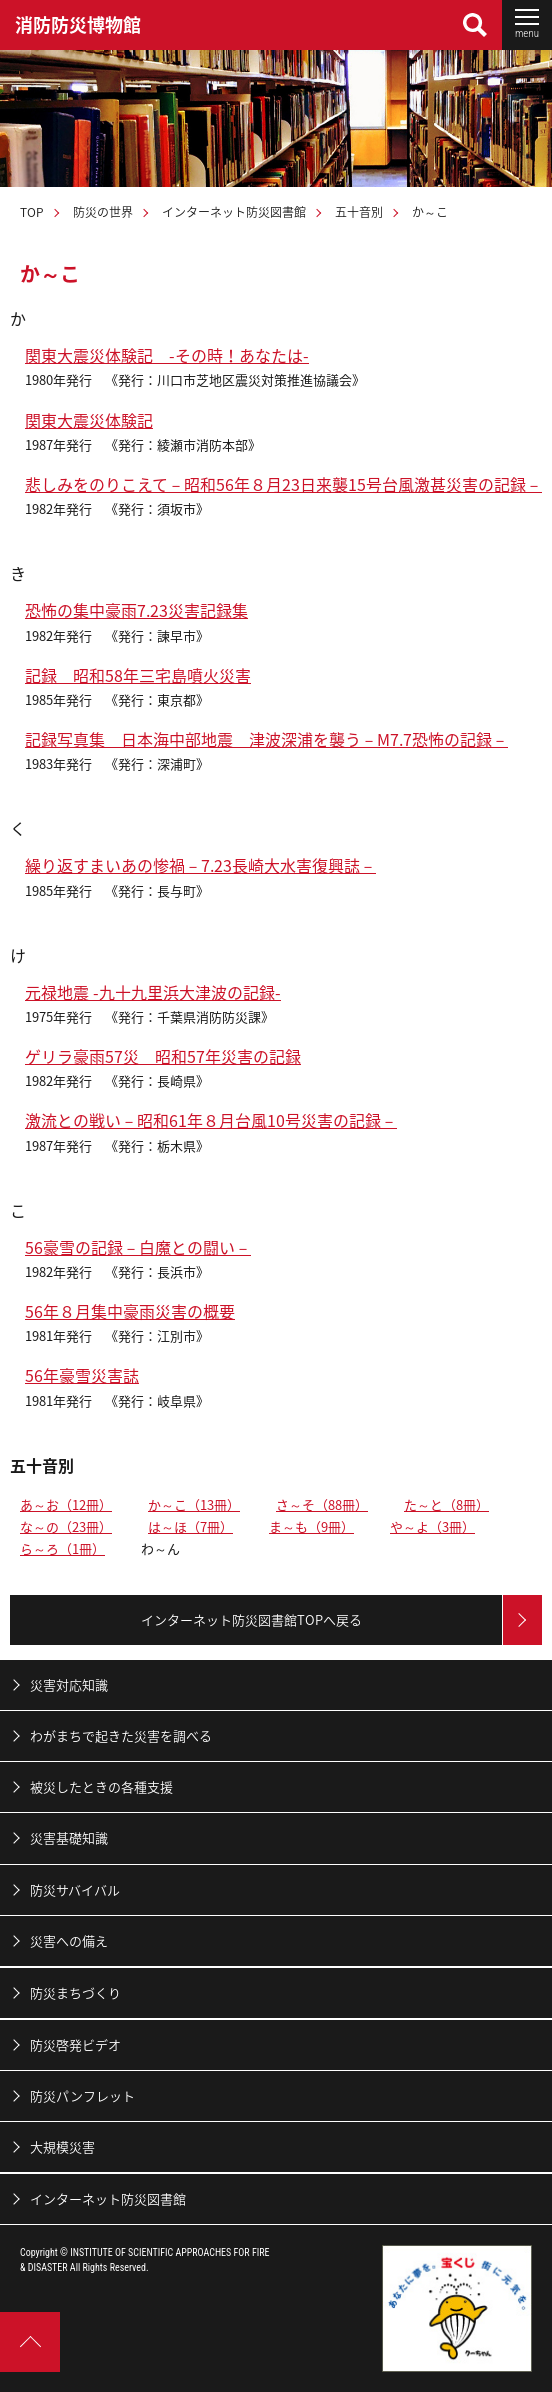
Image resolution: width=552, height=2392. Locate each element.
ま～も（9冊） (311, 1526)
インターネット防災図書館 (234, 212)
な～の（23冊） (66, 1526)
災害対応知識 (69, 1684)
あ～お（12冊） (66, 1504)
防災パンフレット (82, 2095)
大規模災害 (62, 2146)
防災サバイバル (75, 1889)
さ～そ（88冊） (322, 1504)
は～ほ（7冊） (190, 1526)
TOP (32, 212)
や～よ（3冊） (432, 1526)
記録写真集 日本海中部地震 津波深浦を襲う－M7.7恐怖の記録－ (266, 739)
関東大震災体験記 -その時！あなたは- (167, 355)
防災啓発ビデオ (75, 2044)
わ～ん (160, 1548)
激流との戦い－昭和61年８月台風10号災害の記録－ (211, 1120)
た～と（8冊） (446, 1504)
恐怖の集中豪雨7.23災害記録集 (136, 610)
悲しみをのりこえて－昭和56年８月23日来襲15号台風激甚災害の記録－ (283, 484)
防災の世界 (103, 212)
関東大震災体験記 (89, 420)
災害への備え (69, 1940)
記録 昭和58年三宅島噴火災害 (138, 675)
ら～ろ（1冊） (62, 1548)
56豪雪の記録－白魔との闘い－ (138, 1247)
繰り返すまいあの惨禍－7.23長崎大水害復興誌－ (200, 865)
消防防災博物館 (78, 24)
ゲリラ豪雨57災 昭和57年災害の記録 (163, 1056)
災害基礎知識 (69, 1837)
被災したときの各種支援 (101, 1786)
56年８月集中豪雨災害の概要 (130, 1311)
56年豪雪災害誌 (82, 1375)
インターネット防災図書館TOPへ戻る (251, 1619)
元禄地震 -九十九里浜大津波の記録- (153, 992)
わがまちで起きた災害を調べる (121, 1735)
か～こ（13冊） (194, 1504)
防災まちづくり (75, 1992)
